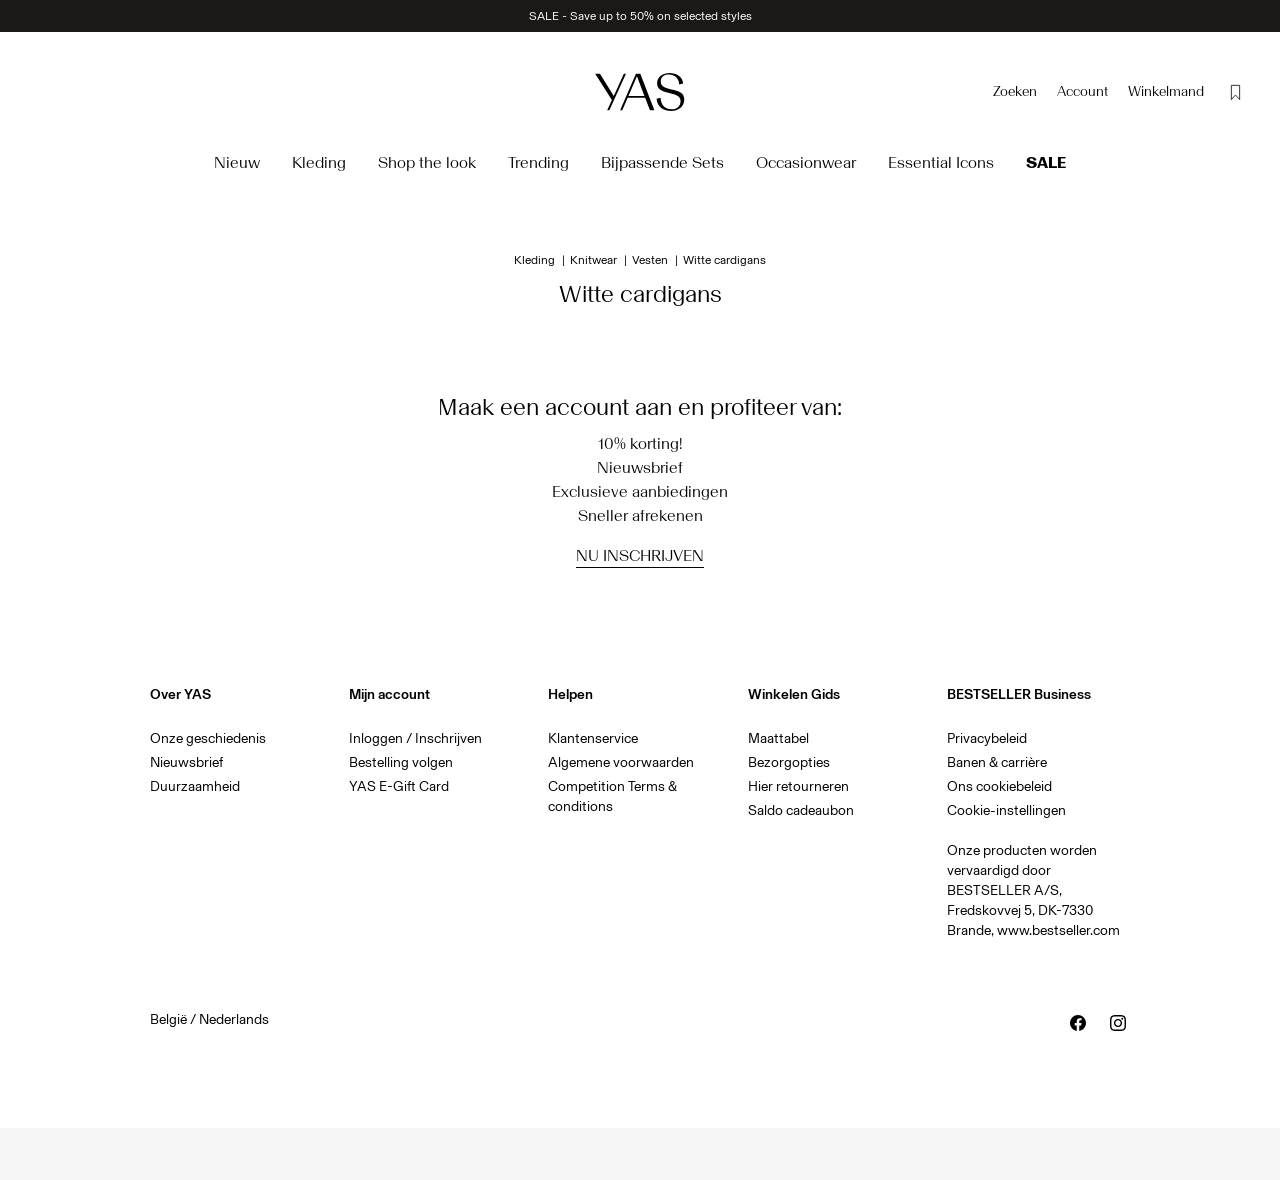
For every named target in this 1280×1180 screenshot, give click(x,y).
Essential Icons (941, 162)
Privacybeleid (987, 738)
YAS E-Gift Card (399, 786)
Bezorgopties (789, 762)
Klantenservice (593, 738)
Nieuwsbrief (186, 762)
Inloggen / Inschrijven (415, 738)
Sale (1046, 162)
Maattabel (778, 738)
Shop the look (427, 162)
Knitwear (593, 260)
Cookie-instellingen (1006, 810)
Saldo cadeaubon (801, 810)
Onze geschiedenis (208, 738)
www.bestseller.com (1058, 930)
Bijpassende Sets (662, 162)
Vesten (650, 260)
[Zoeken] (1015, 92)
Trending (538, 162)
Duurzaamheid (195, 786)
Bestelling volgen (401, 762)
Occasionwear (806, 162)
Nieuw (237, 162)
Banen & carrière (997, 762)
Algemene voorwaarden (621, 762)
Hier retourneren (798, 786)
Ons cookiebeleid (999, 786)
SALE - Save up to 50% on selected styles (640, 16)
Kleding (319, 162)
